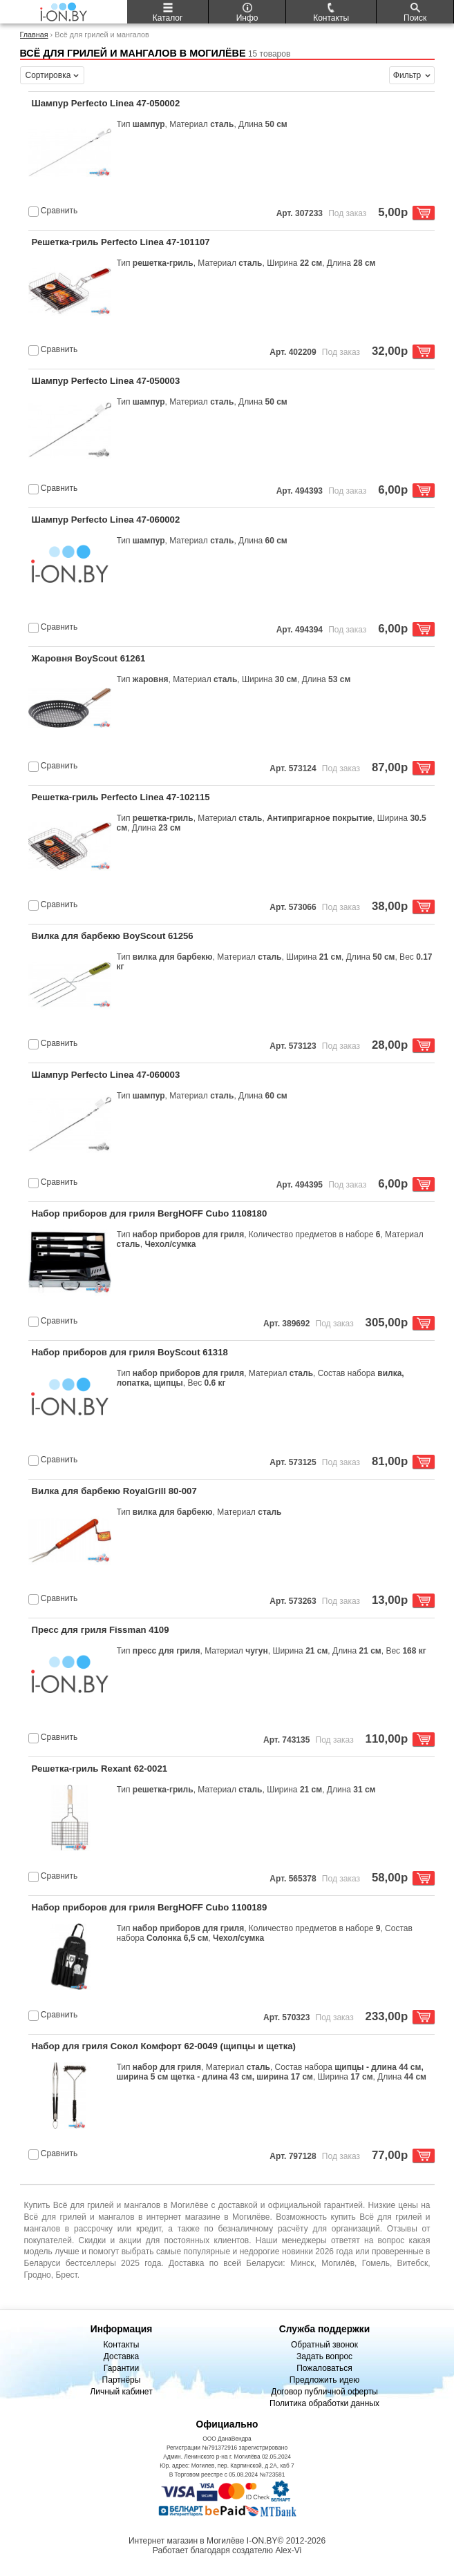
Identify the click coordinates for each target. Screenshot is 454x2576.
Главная (34, 34)
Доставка (122, 2356)
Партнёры (121, 2380)
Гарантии (121, 2368)
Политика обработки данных (324, 2403)
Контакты (122, 2345)
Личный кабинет (121, 2391)
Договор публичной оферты (324, 2391)
